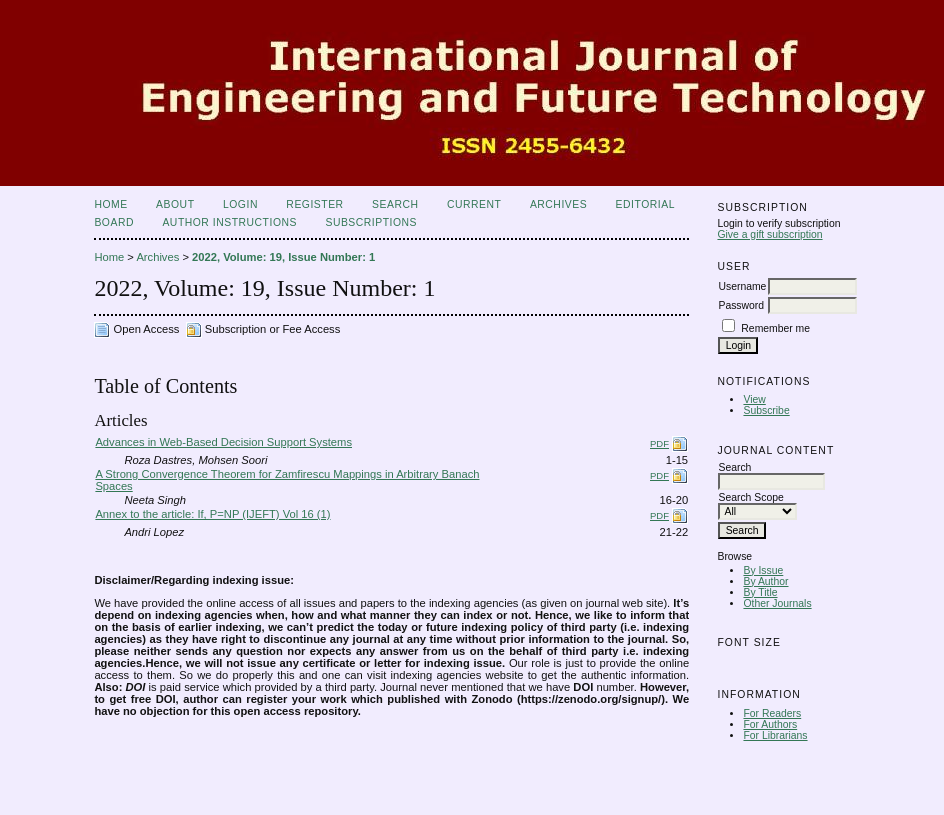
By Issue (763, 570)
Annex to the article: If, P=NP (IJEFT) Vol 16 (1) (212, 514)
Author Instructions (229, 222)
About (175, 204)
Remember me (775, 328)
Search (395, 204)
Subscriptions (371, 222)
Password (741, 305)
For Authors (770, 724)
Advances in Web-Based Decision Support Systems (223, 442)
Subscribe (766, 410)
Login (240, 204)
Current (474, 204)
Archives (558, 204)
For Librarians (775, 735)
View (754, 399)
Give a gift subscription (769, 234)
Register (314, 204)
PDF (659, 443)
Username (742, 286)
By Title (760, 592)
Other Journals (777, 603)
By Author (765, 581)
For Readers (772, 713)
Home (110, 204)
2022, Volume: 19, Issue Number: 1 (283, 257)
